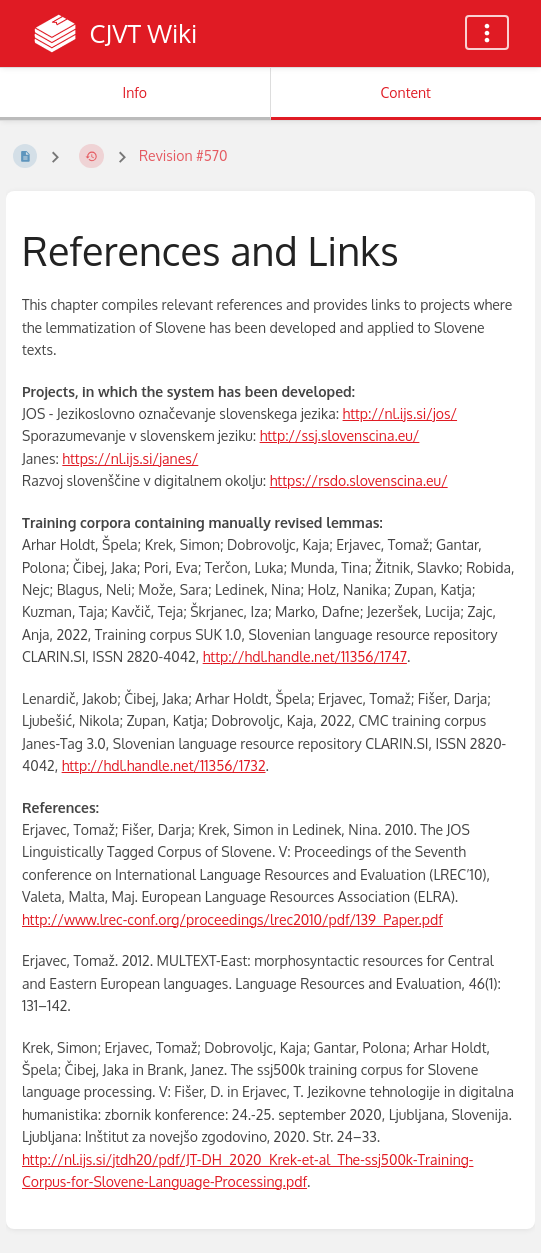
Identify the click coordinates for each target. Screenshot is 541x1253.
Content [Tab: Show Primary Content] (406, 92)
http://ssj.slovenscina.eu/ (340, 435)
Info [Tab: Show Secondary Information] (134, 92)
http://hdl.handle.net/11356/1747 (305, 656)
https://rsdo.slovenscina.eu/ (359, 480)
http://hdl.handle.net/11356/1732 (164, 765)
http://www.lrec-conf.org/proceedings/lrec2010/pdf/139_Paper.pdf (232, 919)
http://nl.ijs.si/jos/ (400, 413)
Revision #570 (183, 155)
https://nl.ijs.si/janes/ (130, 458)
